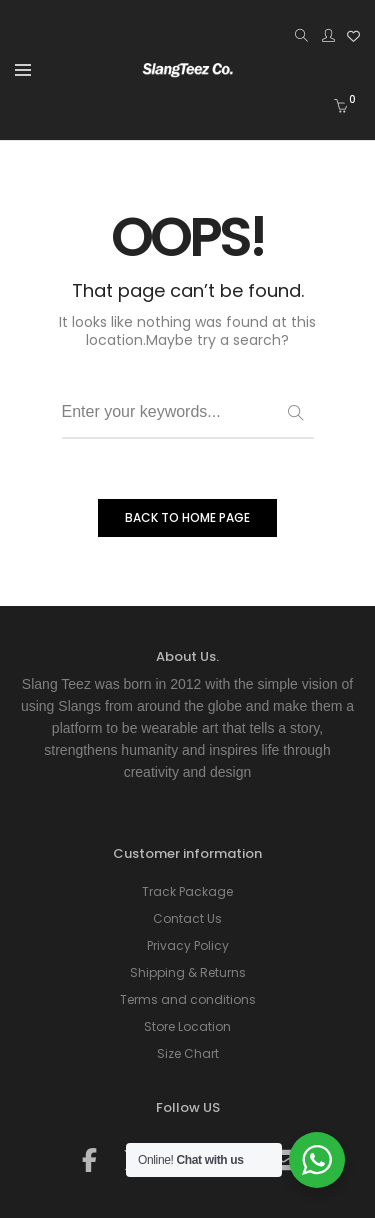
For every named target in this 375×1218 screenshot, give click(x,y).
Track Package (187, 891)
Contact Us (187, 918)
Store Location (187, 1026)
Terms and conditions (188, 999)
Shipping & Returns (188, 972)
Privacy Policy (188, 945)
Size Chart (188, 1053)
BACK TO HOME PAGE (187, 517)
